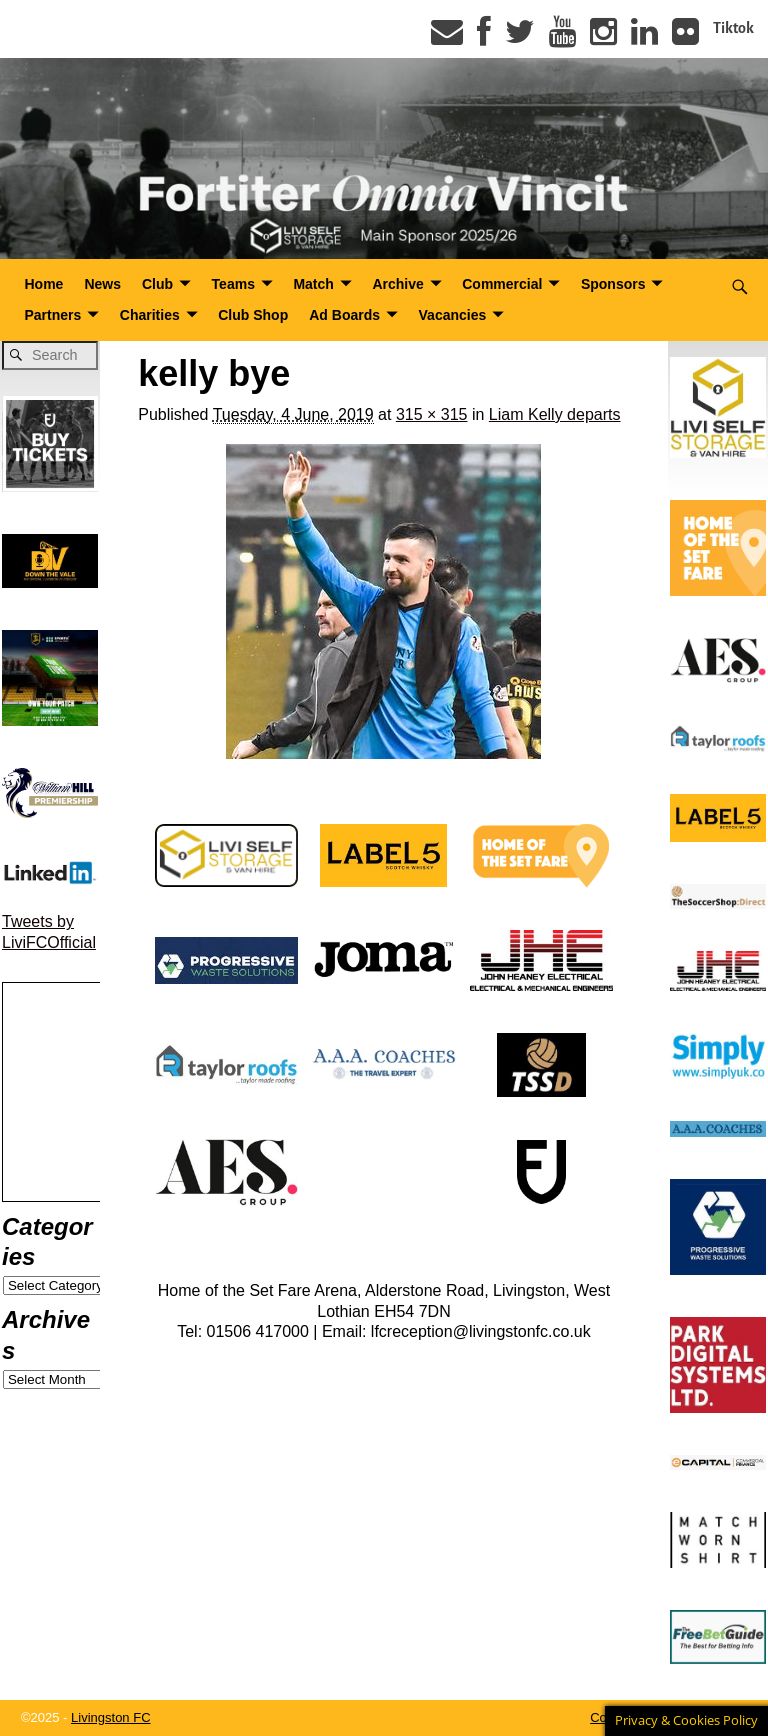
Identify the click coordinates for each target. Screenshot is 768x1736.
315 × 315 (432, 414)
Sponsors (613, 284)
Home (44, 284)
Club (157, 284)
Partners (53, 315)
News (102, 284)
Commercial (502, 284)
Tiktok (733, 28)
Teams (233, 284)
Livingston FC (110, 1717)
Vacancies (453, 315)
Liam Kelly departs (555, 414)
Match (313, 284)
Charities (150, 315)
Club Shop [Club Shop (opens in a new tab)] (253, 315)
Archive (397, 284)
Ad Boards (344, 315)
